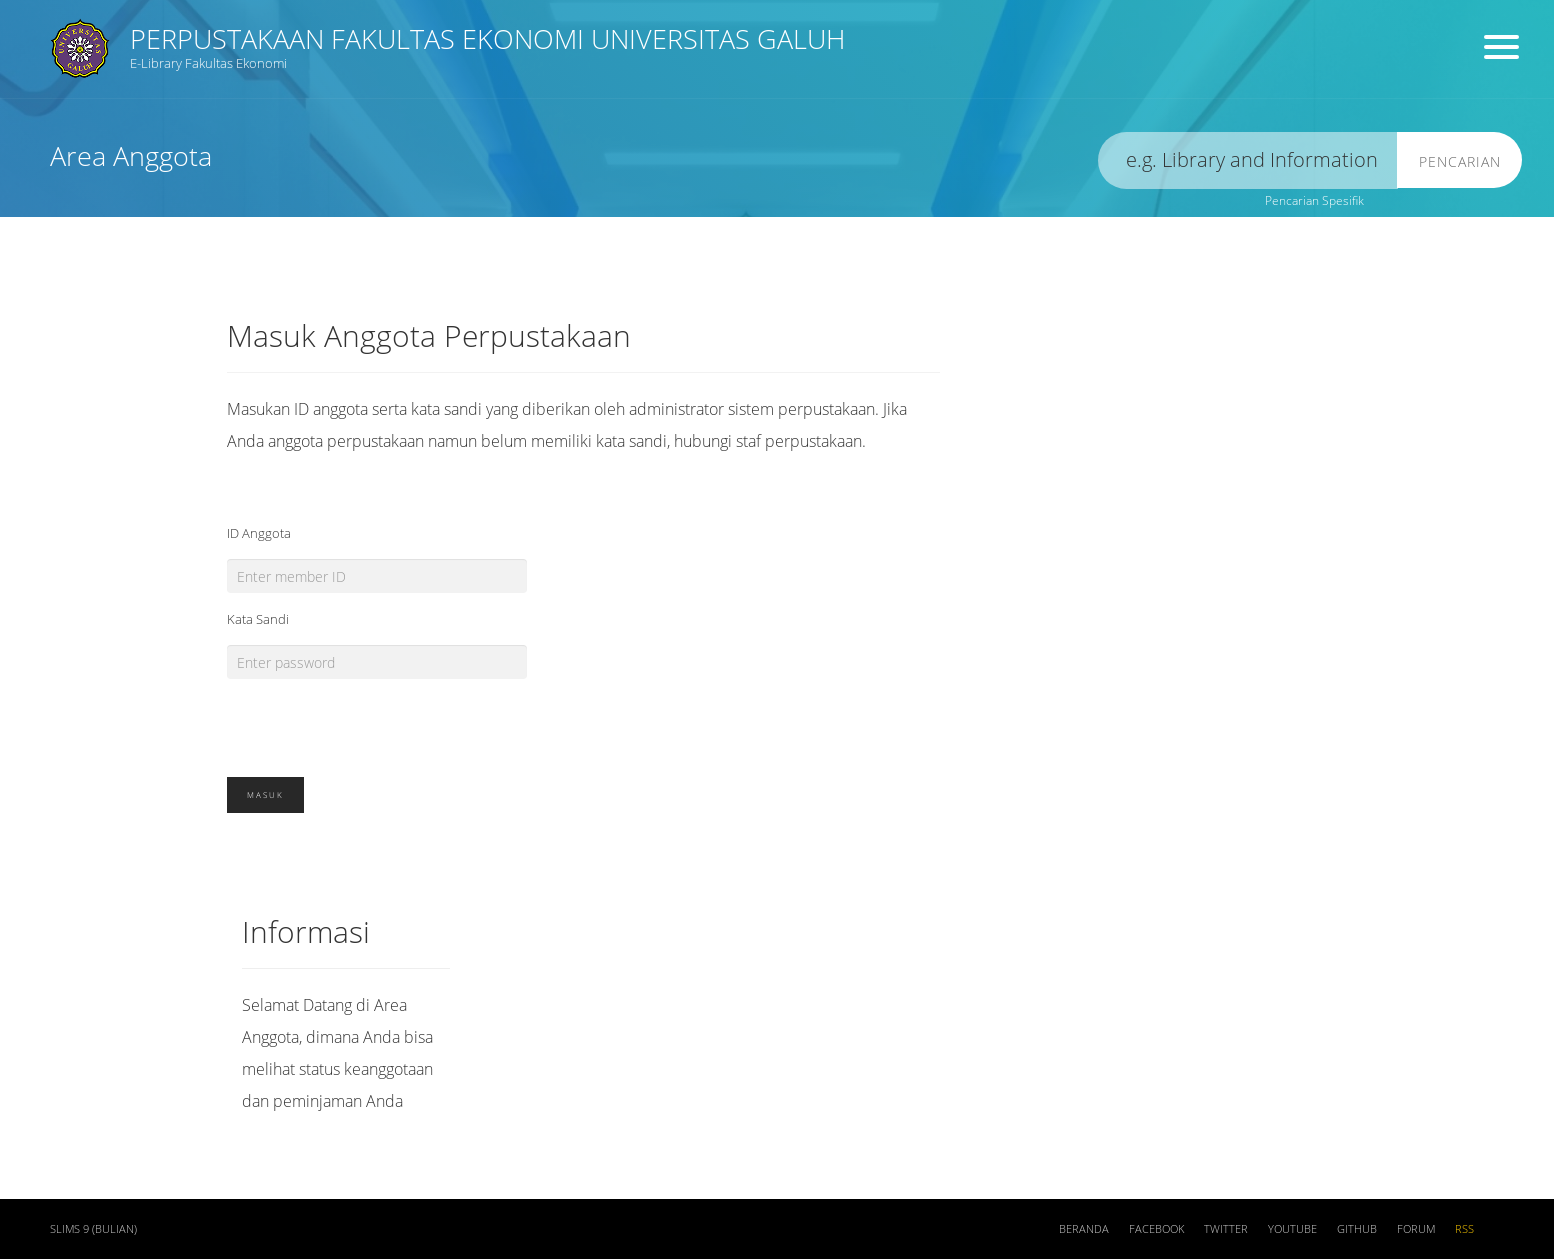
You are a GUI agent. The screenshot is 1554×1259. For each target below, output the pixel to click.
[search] (1248, 160)
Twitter (1226, 1229)
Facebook (1156, 1229)
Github (1357, 1229)
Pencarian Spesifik (1314, 200)
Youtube (1292, 1229)
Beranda (1084, 1229)
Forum (1416, 1229)
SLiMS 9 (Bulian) (93, 1229)
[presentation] (379, 718)
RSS (1464, 1229)
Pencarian (1460, 161)
